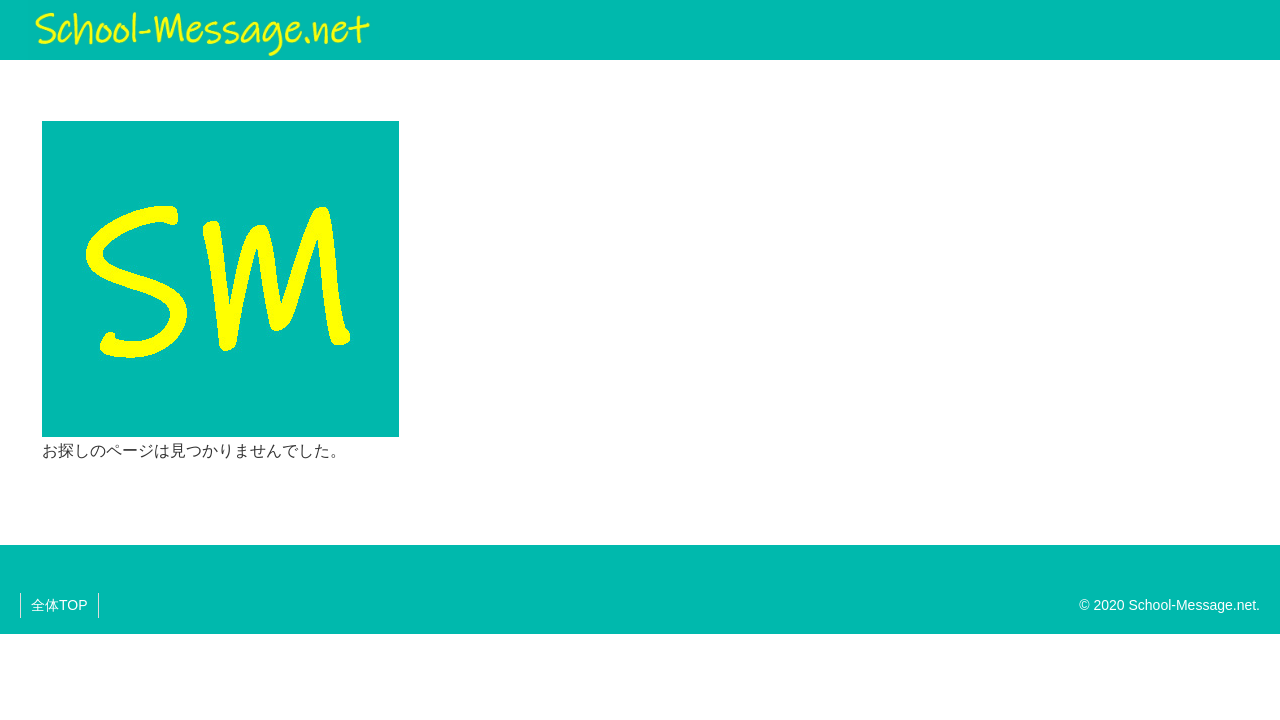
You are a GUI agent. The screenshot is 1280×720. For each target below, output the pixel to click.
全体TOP (59, 605)
